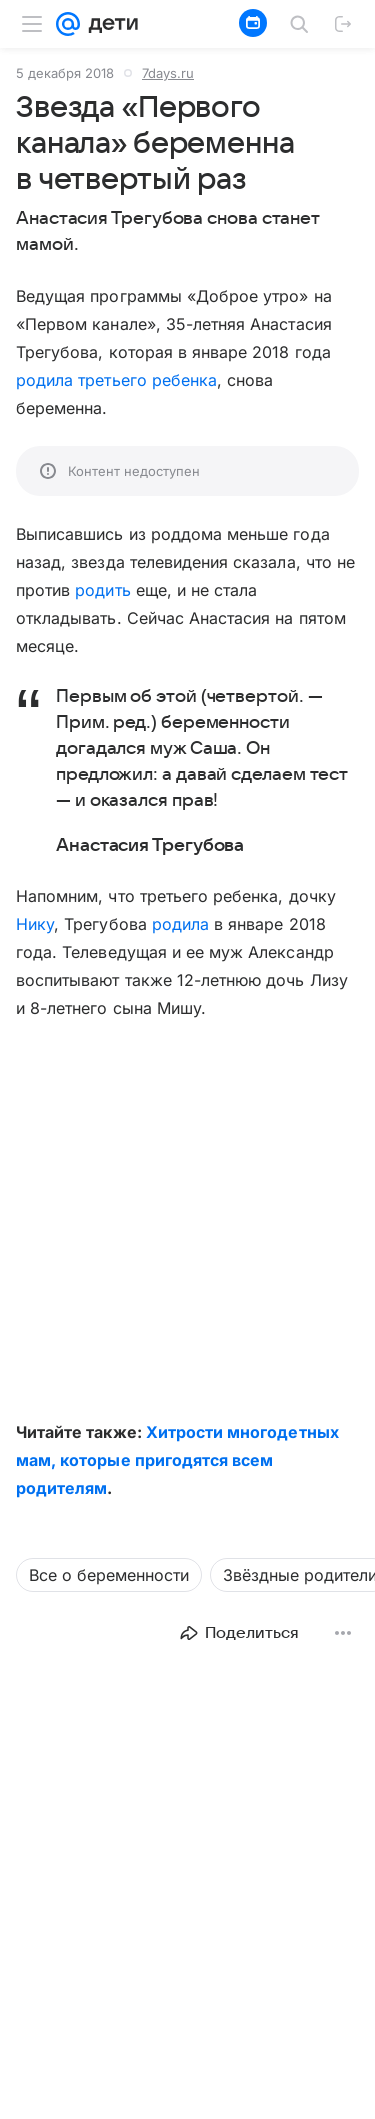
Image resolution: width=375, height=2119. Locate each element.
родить (102, 590)
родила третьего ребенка (116, 380)
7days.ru (168, 73)
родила (180, 924)
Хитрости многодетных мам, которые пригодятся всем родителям (177, 1460)
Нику (35, 924)
